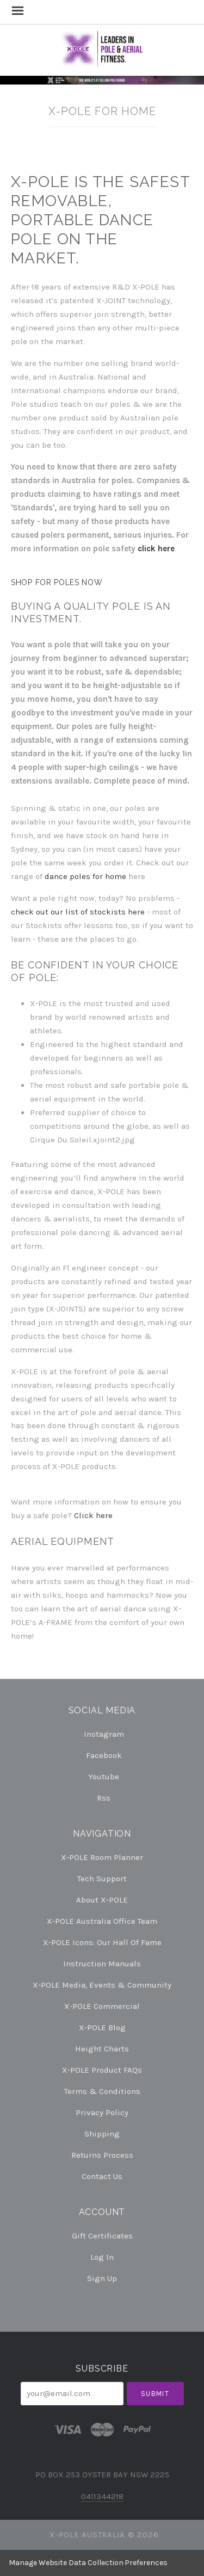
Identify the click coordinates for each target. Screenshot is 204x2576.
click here (156, 548)
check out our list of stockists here (78, 912)
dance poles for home (85, 876)
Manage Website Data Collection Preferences (88, 2562)
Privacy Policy (102, 2112)
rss (102, 1797)
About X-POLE (102, 1900)
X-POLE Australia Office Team (102, 1921)
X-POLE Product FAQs (102, 2070)
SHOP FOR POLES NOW (57, 582)
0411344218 (102, 2496)
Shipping (102, 2134)
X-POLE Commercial (102, 2006)
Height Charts (102, 2049)
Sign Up (102, 2278)
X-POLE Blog (102, 2027)
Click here (93, 1515)
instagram (102, 1734)
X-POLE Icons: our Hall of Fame (102, 1942)
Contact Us (102, 2176)
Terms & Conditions (102, 2091)
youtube (102, 1776)
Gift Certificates (102, 2236)
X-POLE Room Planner (102, 1857)
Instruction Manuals (102, 1964)
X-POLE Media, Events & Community (102, 1985)
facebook (102, 1755)
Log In (102, 2257)
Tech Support (102, 1878)
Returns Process (102, 2155)
